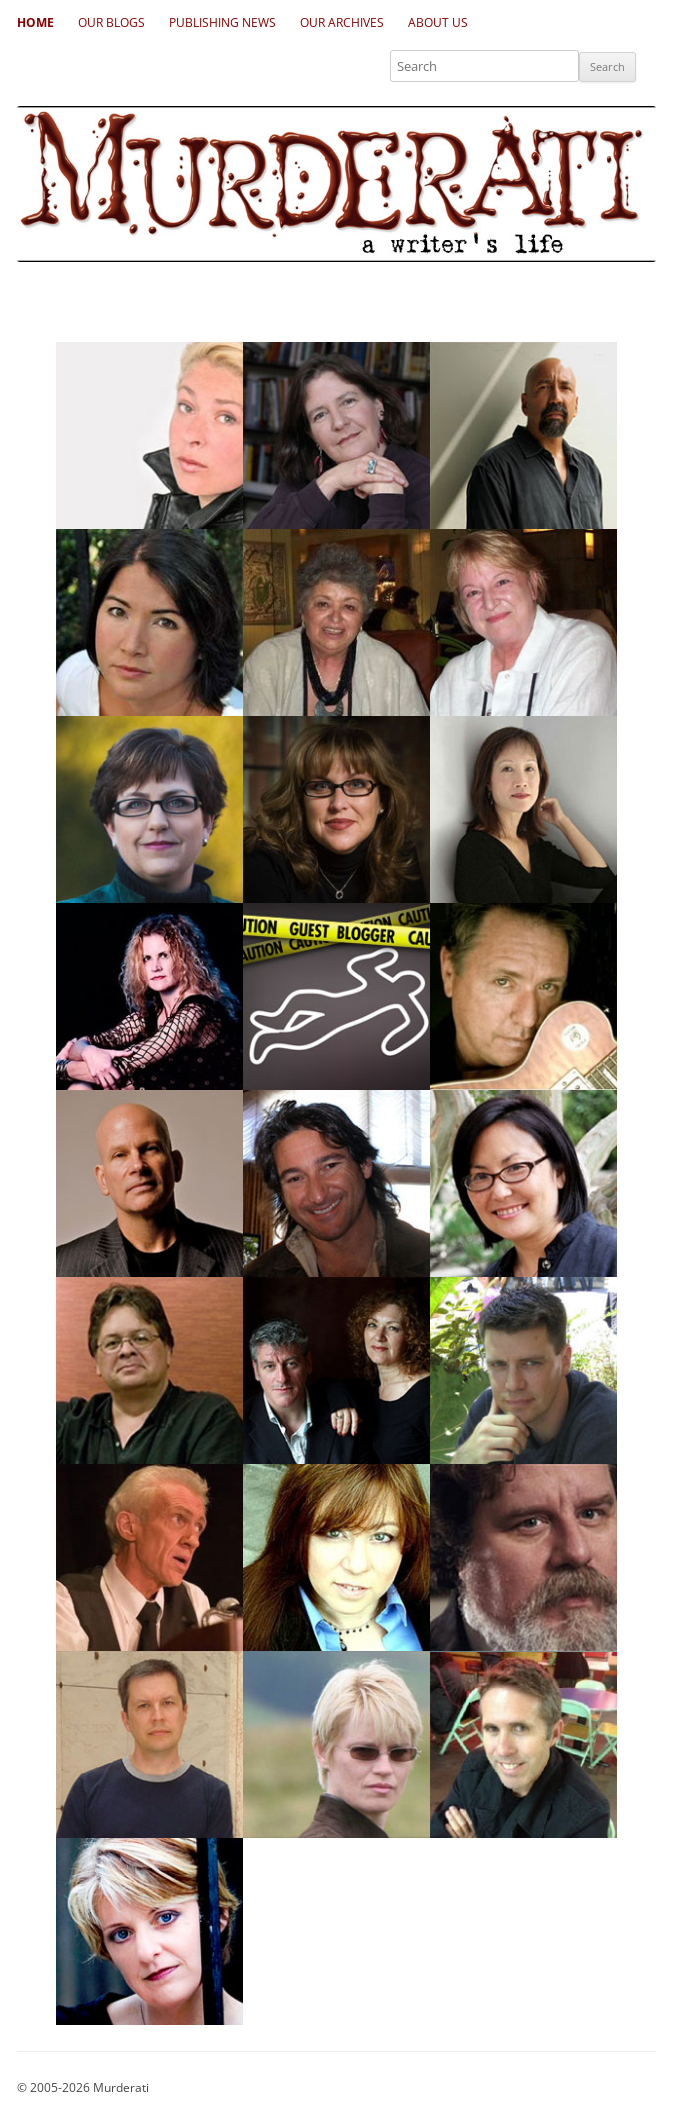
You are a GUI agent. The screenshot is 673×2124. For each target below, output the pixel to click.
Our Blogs (111, 22)
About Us (438, 22)
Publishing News (222, 22)
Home (35, 22)
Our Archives (342, 22)
